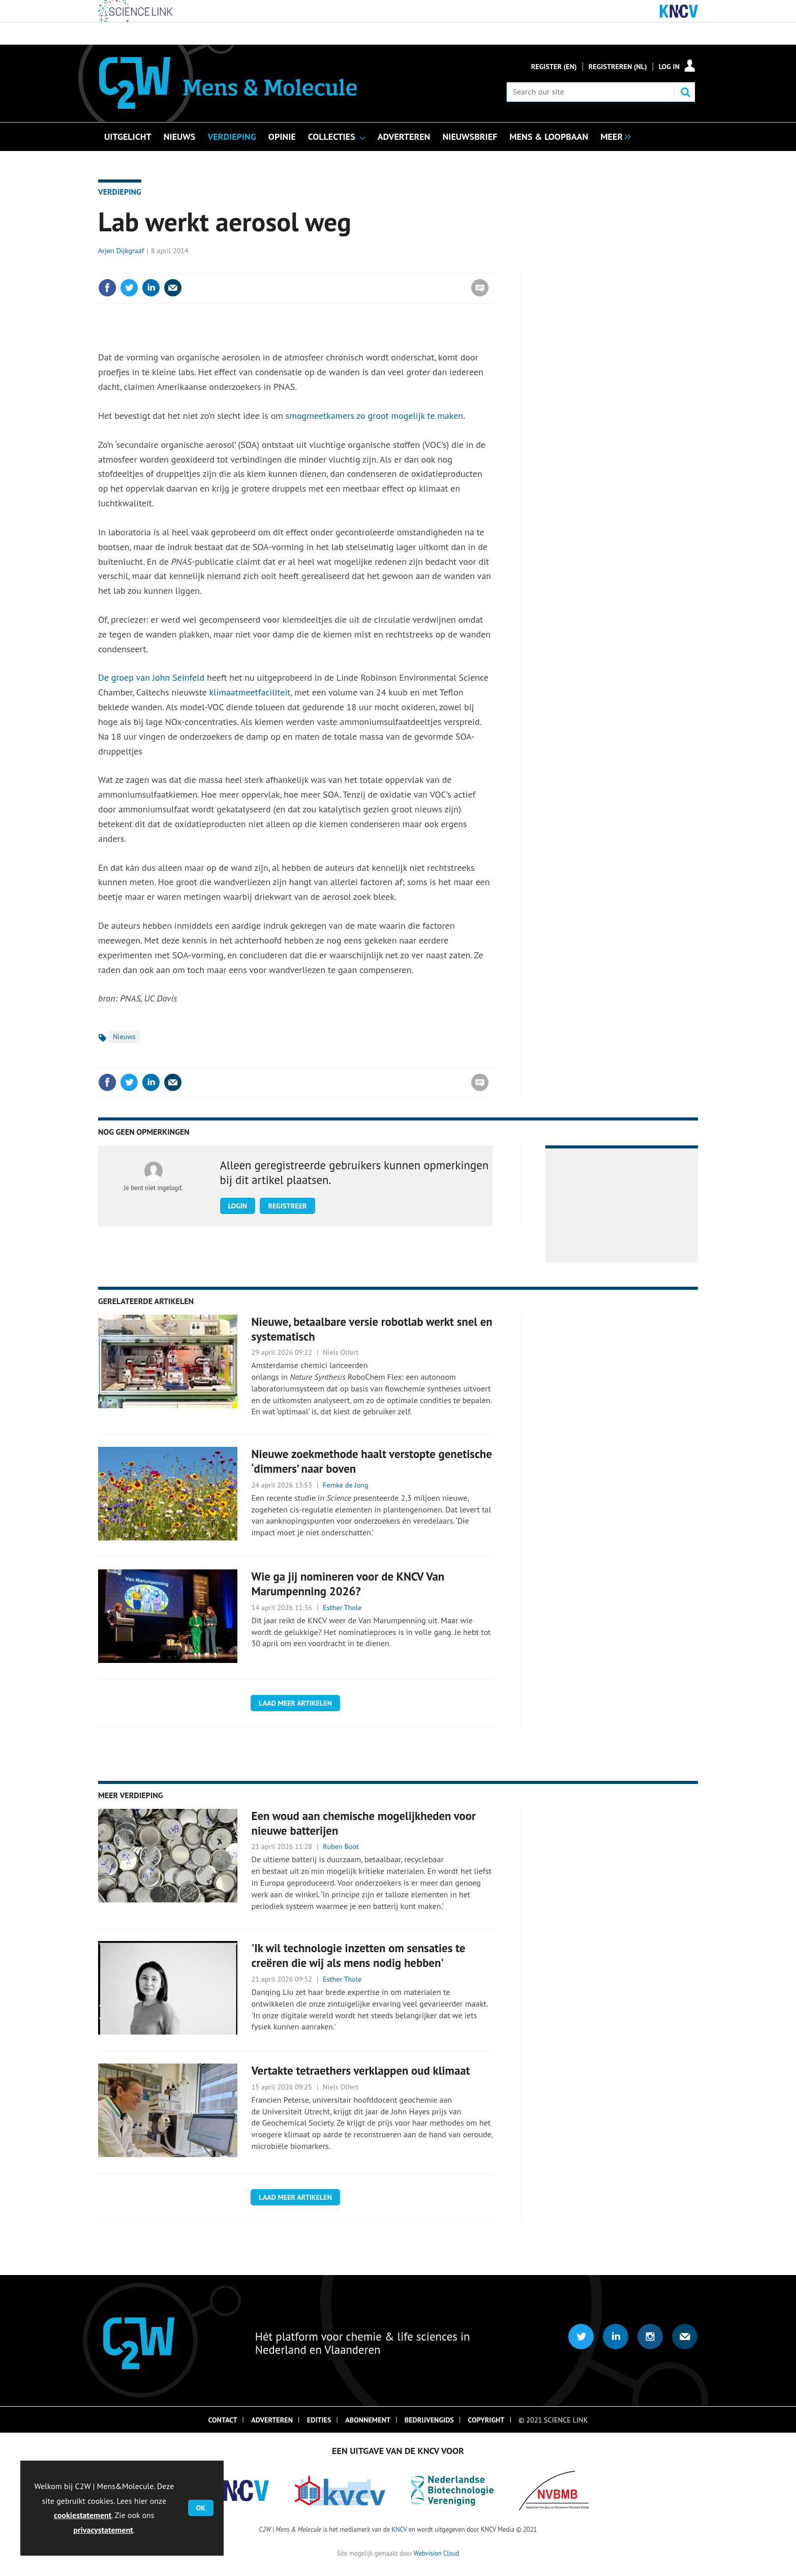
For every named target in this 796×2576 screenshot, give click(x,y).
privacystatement (103, 2530)
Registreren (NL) (618, 67)
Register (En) (554, 67)
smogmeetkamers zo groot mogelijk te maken (374, 415)
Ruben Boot (341, 1846)
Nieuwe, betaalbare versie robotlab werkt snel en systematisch (372, 1329)
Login (238, 1205)
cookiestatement (82, 2515)
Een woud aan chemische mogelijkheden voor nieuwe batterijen (364, 1823)
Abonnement (367, 2420)
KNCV (399, 2529)
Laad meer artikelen (295, 1703)
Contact (222, 2420)
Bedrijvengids (429, 2420)
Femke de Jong (346, 1485)
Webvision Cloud (436, 2553)
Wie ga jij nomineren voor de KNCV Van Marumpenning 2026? (348, 1583)
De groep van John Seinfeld (151, 677)
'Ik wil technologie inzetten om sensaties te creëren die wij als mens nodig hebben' (359, 1955)
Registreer (287, 1205)
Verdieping (119, 192)
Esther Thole (342, 1607)
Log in (669, 67)
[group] (613, 136)
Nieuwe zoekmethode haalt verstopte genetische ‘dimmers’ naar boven (372, 1461)
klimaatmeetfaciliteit (250, 692)
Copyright (486, 2420)
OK (200, 2507)
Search (685, 92)
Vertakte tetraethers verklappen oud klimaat (361, 2070)
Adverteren (272, 2420)
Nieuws (124, 1036)
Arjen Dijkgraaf (121, 250)
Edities (319, 2420)
